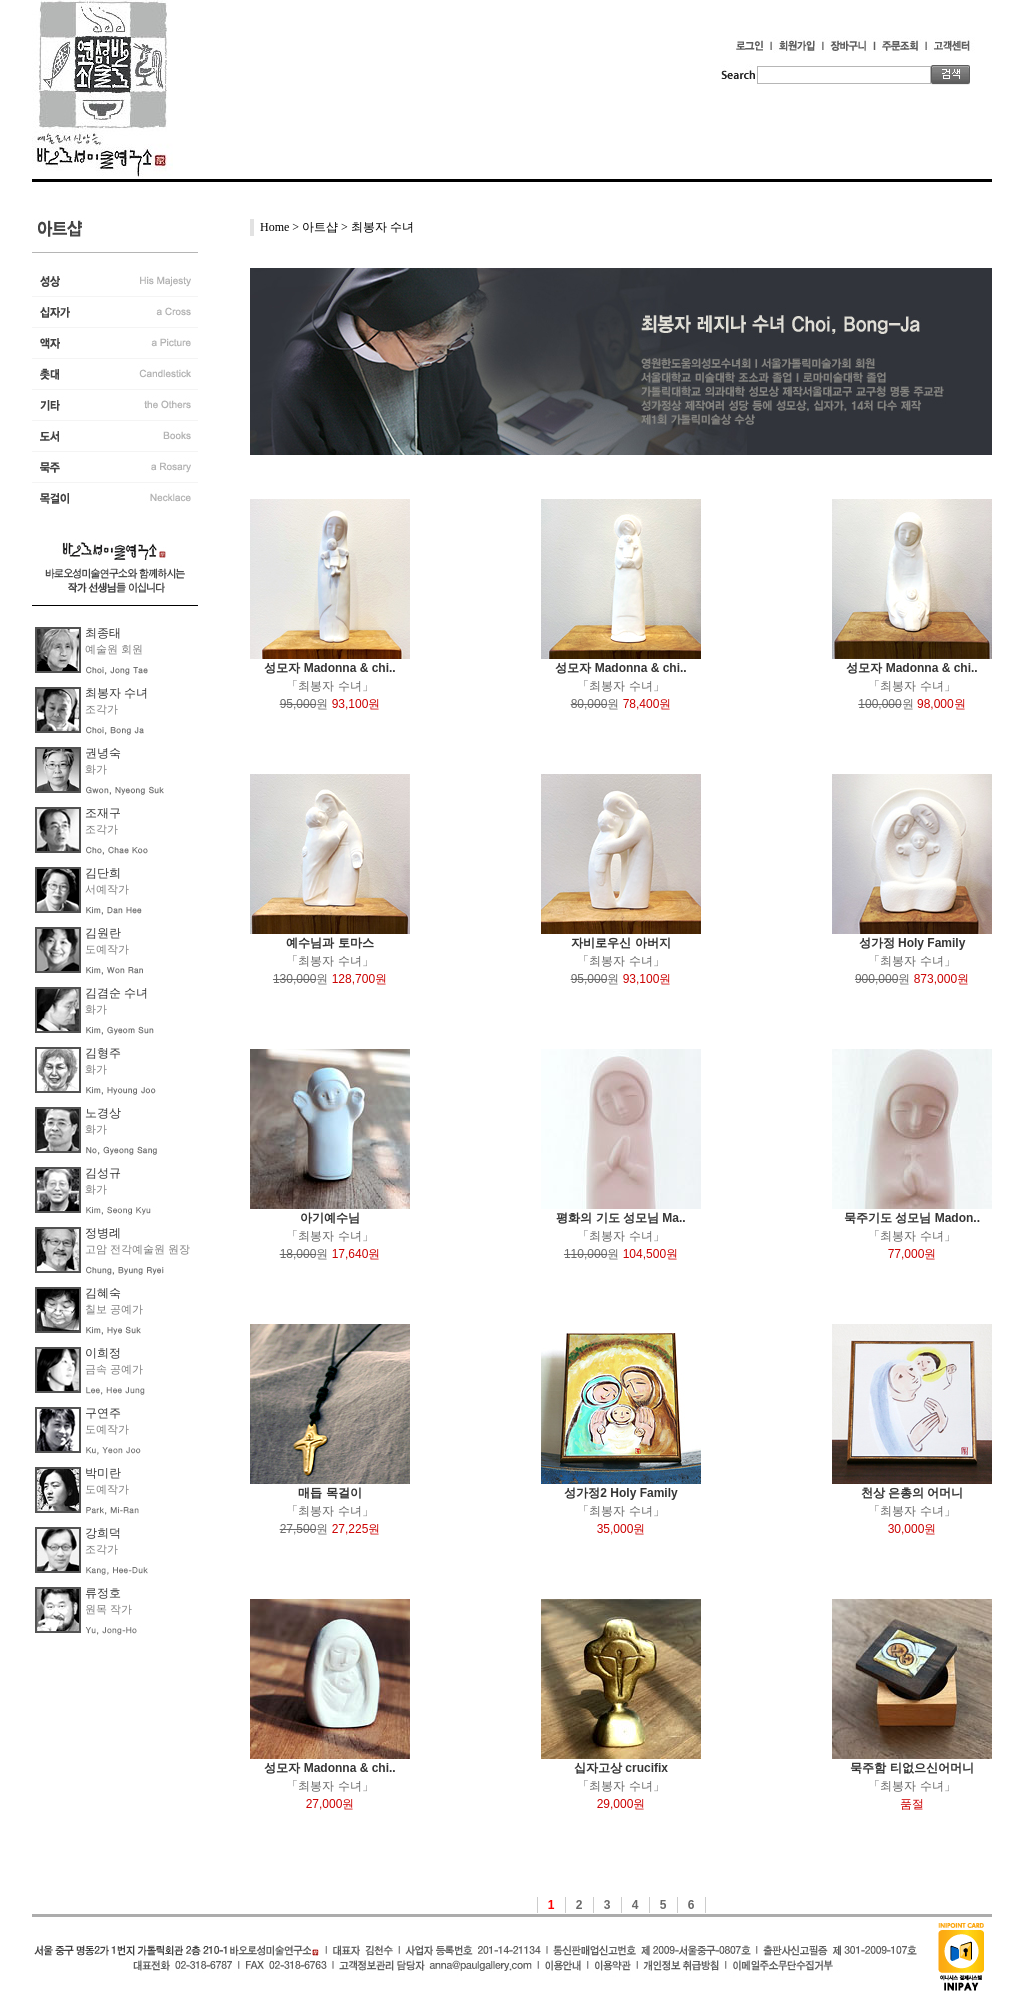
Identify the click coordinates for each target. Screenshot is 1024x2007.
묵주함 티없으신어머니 (911, 1768)
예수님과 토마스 (329, 943)
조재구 (103, 813)
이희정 (103, 1353)
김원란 (103, 933)
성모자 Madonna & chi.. (329, 668)
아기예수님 (330, 1218)
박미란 (103, 1473)
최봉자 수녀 (116, 693)
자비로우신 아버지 (620, 943)
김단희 (103, 873)
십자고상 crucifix (621, 1768)
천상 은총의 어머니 (912, 1493)
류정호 (103, 1593)
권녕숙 (103, 753)
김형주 (103, 1053)
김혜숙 (103, 1293)
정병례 (103, 1233)
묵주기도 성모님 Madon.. (912, 1218)
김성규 (103, 1173)
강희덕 (103, 1533)
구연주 (103, 1413)
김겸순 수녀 (116, 993)
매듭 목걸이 (329, 1493)
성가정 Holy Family (912, 943)
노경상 (103, 1113)
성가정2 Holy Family (620, 1493)
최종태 (103, 633)
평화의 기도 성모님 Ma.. (620, 1218)
